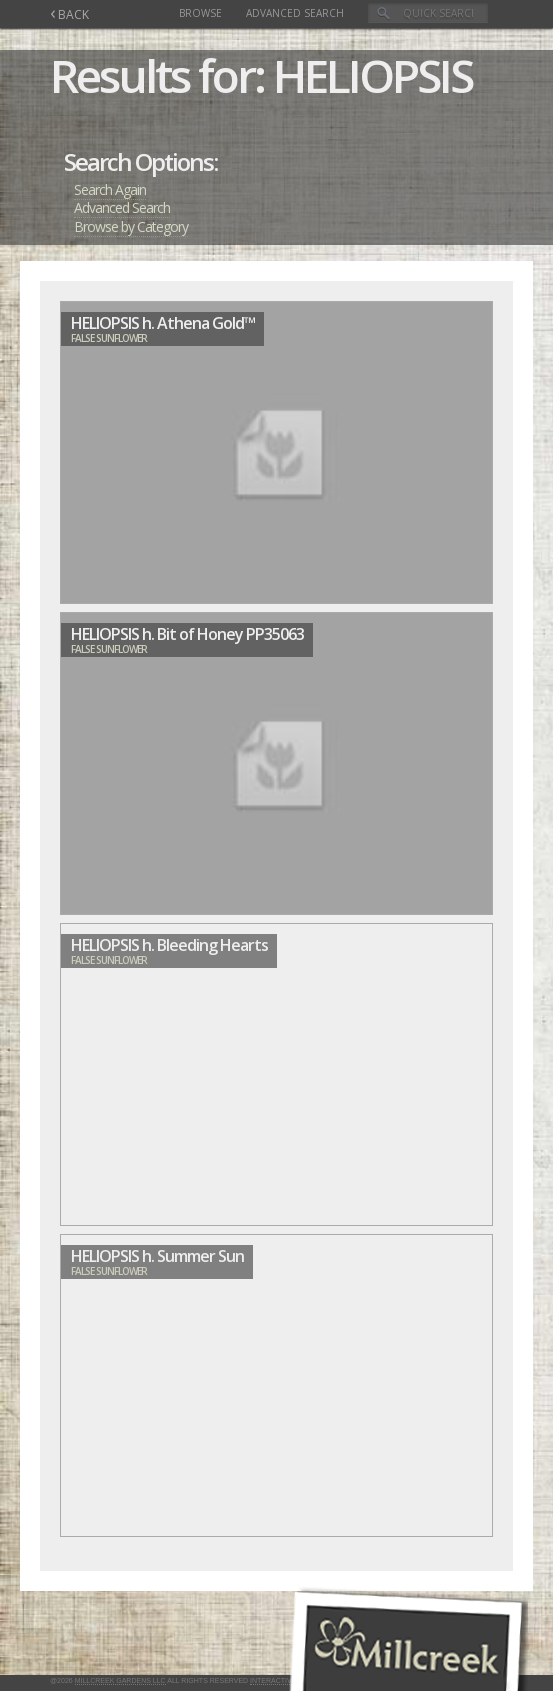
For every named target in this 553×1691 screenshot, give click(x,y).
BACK (69, 14)
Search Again (110, 189)
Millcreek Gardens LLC (120, 1680)
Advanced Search (295, 13)
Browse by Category (131, 226)
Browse (200, 13)
